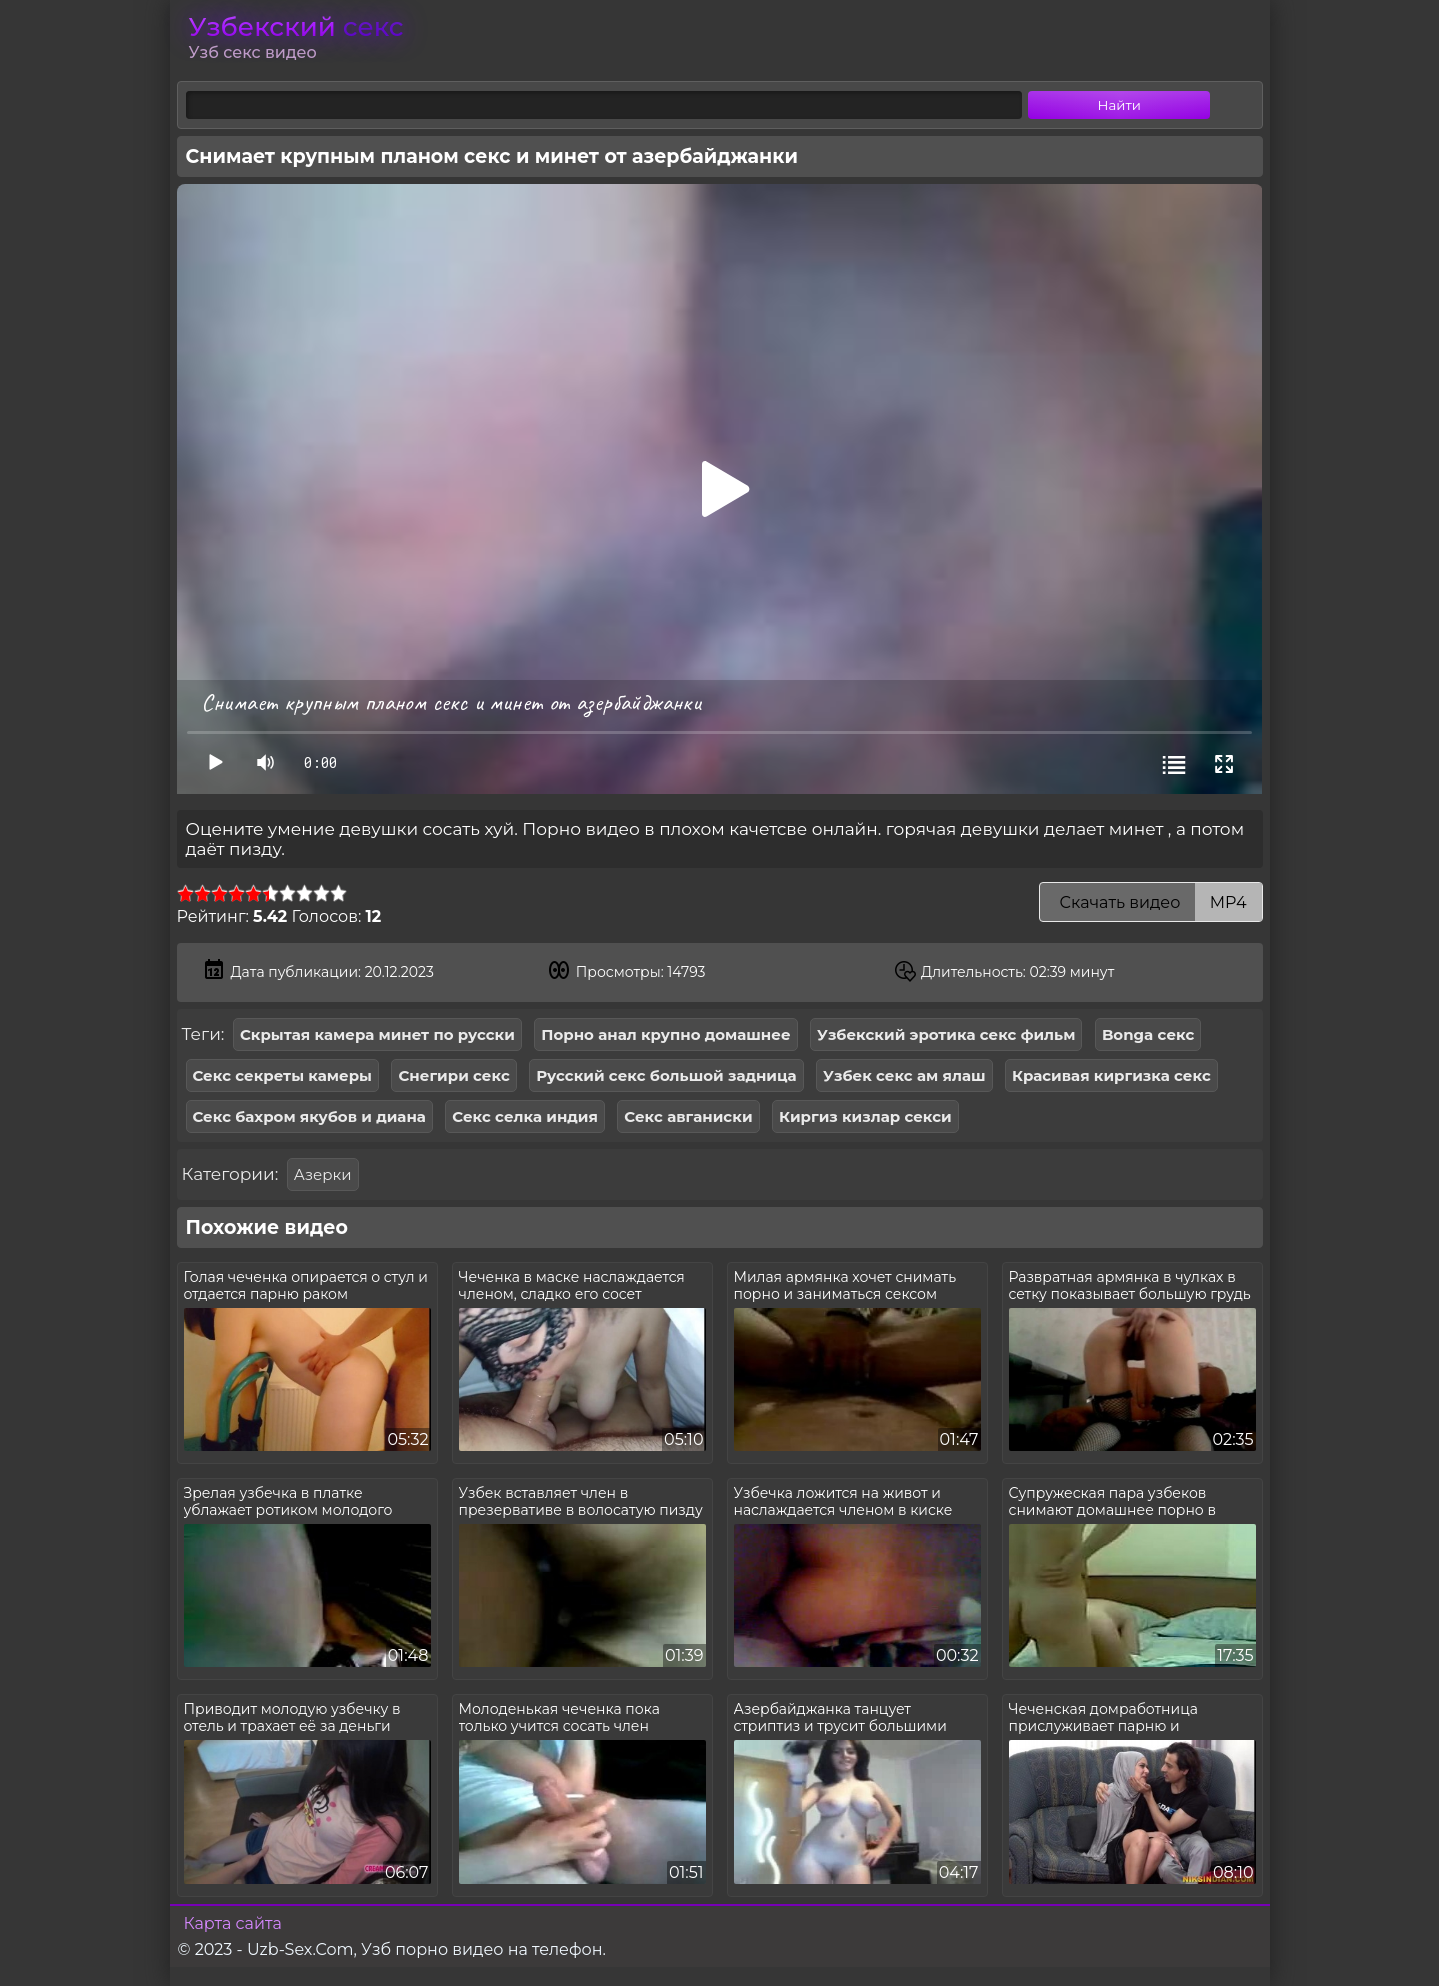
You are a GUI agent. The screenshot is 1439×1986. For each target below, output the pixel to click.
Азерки (323, 1174)
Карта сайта (233, 1923)
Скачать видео (1150, 902)
